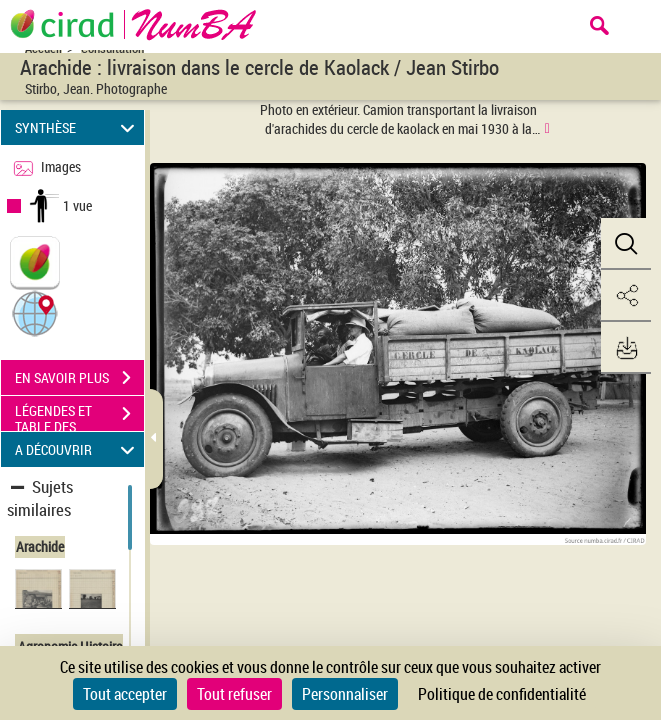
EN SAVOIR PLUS (79, 378)
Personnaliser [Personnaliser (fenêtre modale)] (345, 694)
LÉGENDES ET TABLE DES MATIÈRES (79, 416)
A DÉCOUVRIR (78, 449)
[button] (35, 312)
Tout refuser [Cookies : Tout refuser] (234, 694)
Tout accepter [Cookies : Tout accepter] (125, 694)
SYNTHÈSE (78, 127)
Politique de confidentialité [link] (502, 694)
